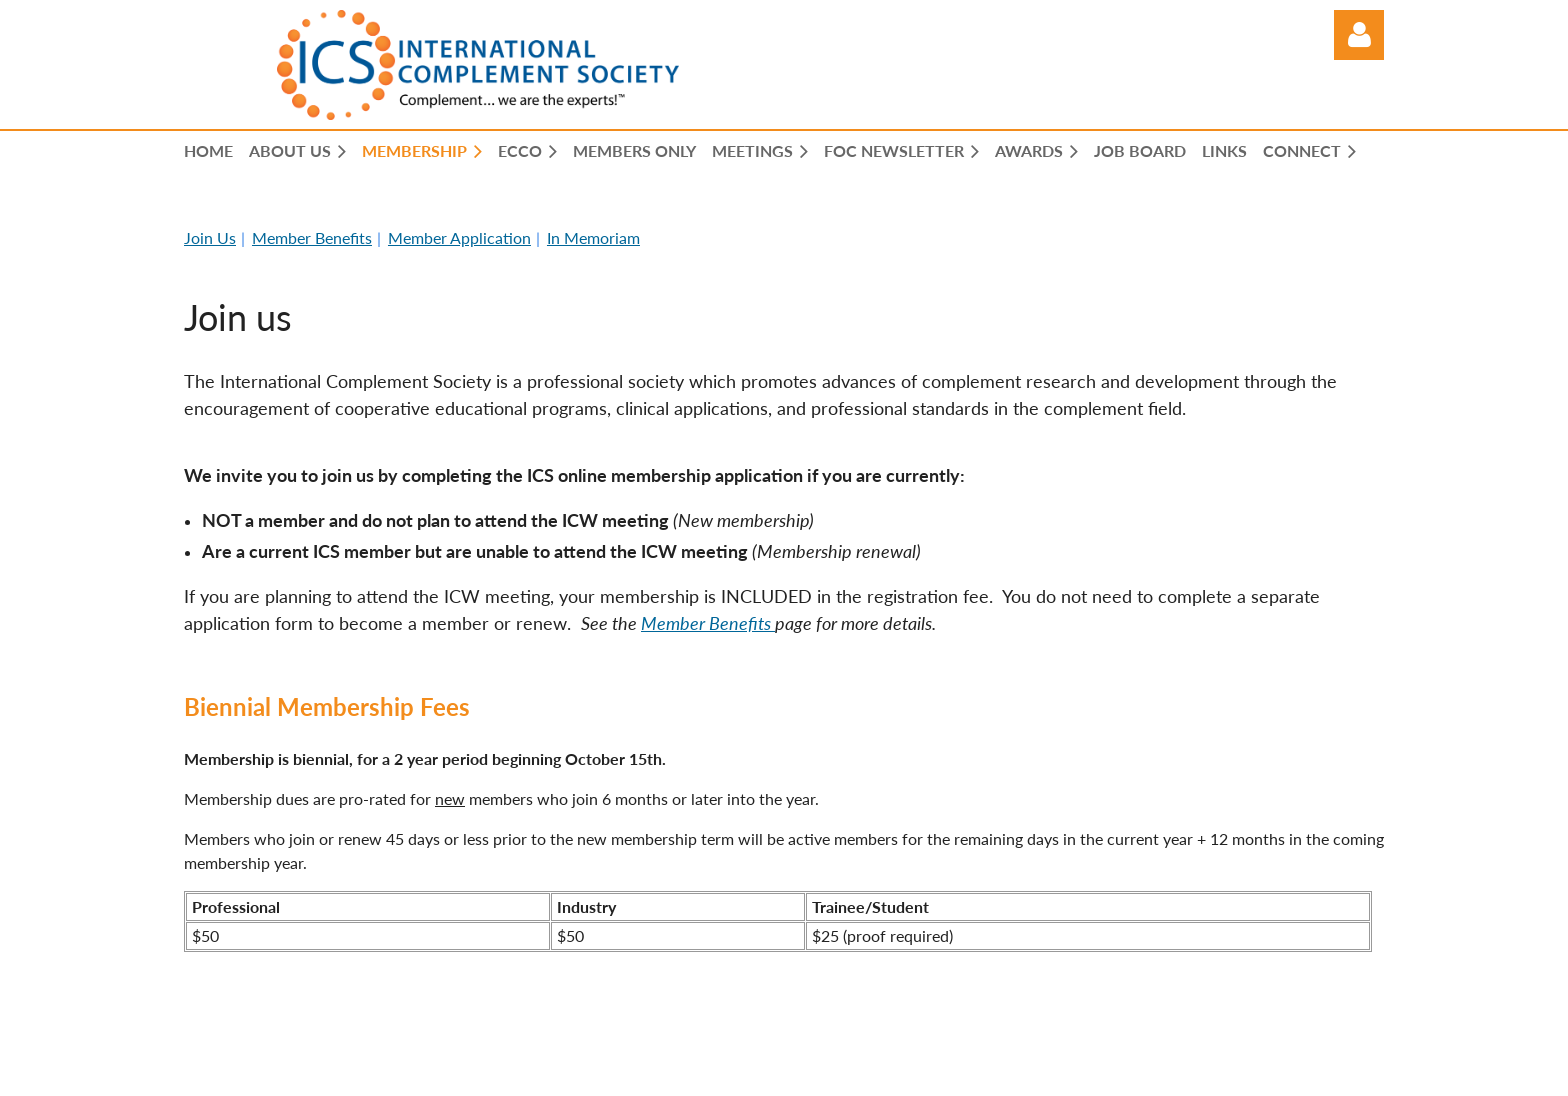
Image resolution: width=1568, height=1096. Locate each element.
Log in (1359, 35)
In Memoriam (593, 237)
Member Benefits (312, 237)
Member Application (459, 237)
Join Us (210, 237)
